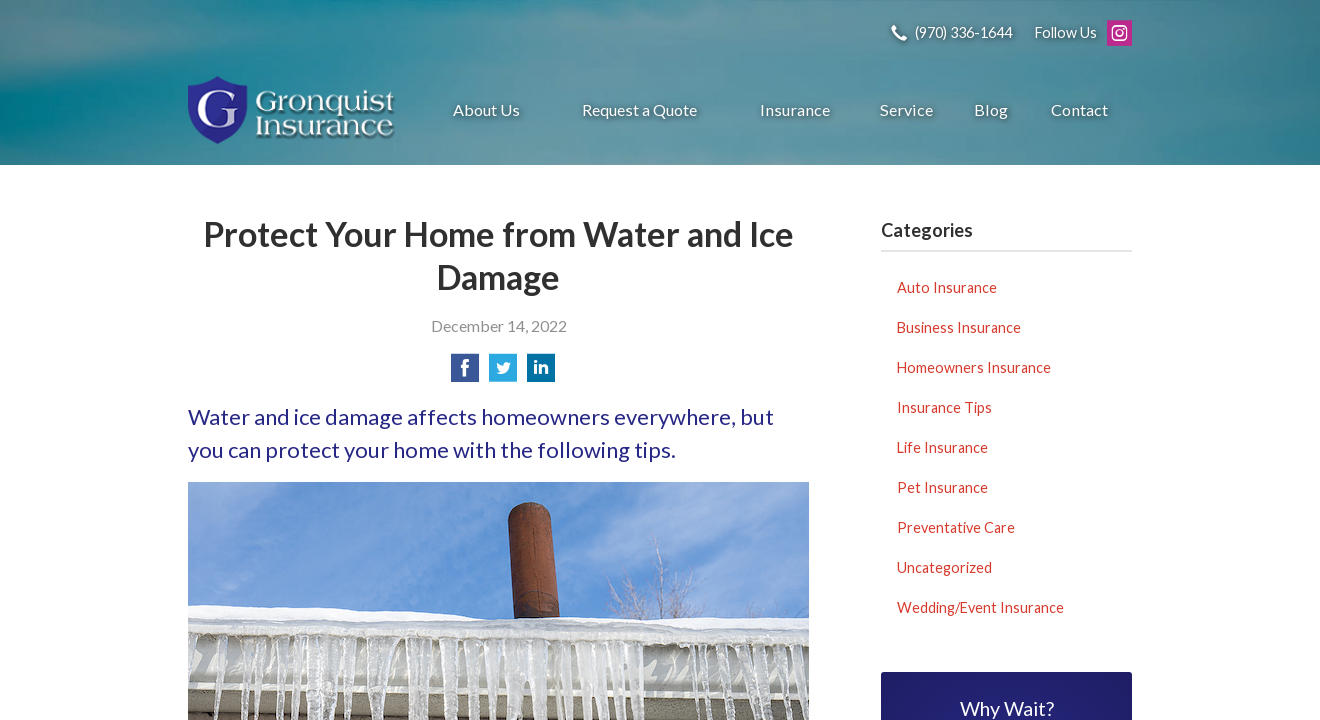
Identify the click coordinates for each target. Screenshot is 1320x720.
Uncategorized (944, 567)
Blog (991, 109)
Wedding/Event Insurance (980, 607)
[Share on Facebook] (465, 373)
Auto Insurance (947, 287)
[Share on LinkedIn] (541, 373)
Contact (1079, 109)
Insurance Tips (944, 407)
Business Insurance (959, 327)
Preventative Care (956, 527)
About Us (486, 109)
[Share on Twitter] (503, 373)
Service (906, 109)
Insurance (795, 109)
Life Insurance (942, 447)
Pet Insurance (942, 487)
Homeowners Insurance (974, 367)
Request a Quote (639, 109)
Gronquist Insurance (293, 110)
